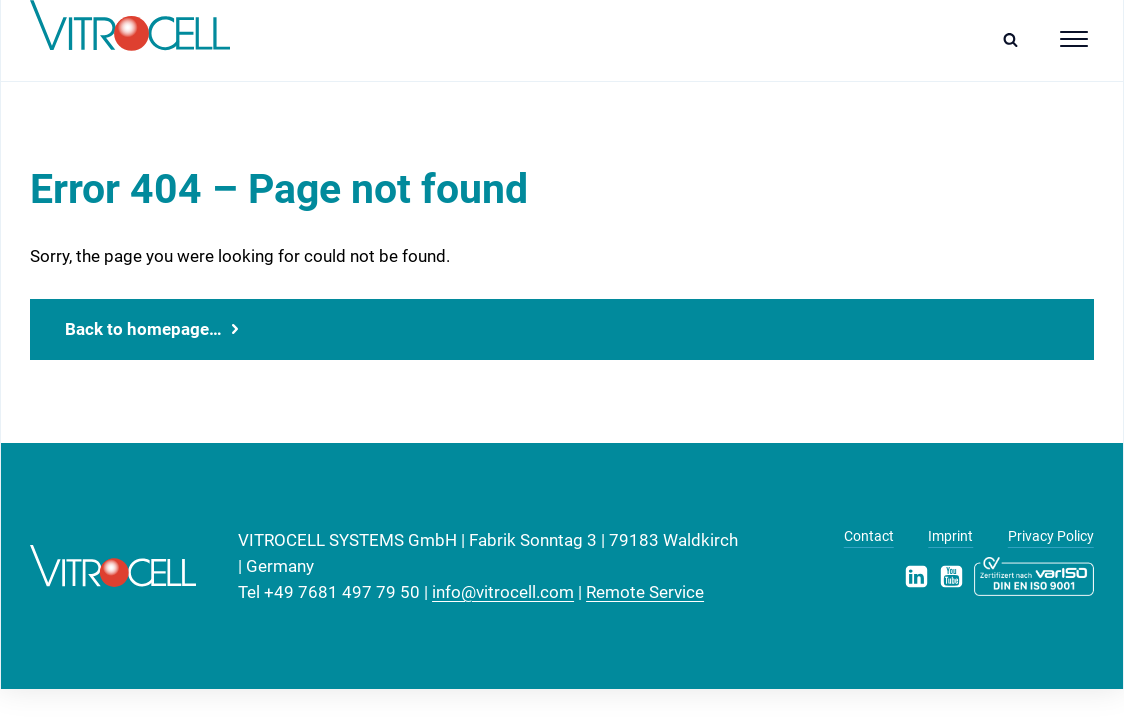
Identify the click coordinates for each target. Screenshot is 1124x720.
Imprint (950, 536)
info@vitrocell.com (503, 592)
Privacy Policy (1051, 536)
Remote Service (645, 592)
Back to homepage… (143, 329)
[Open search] (1015, 39)
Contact (869, 536)
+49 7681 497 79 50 (342, 592)
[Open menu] (1074, 39)
